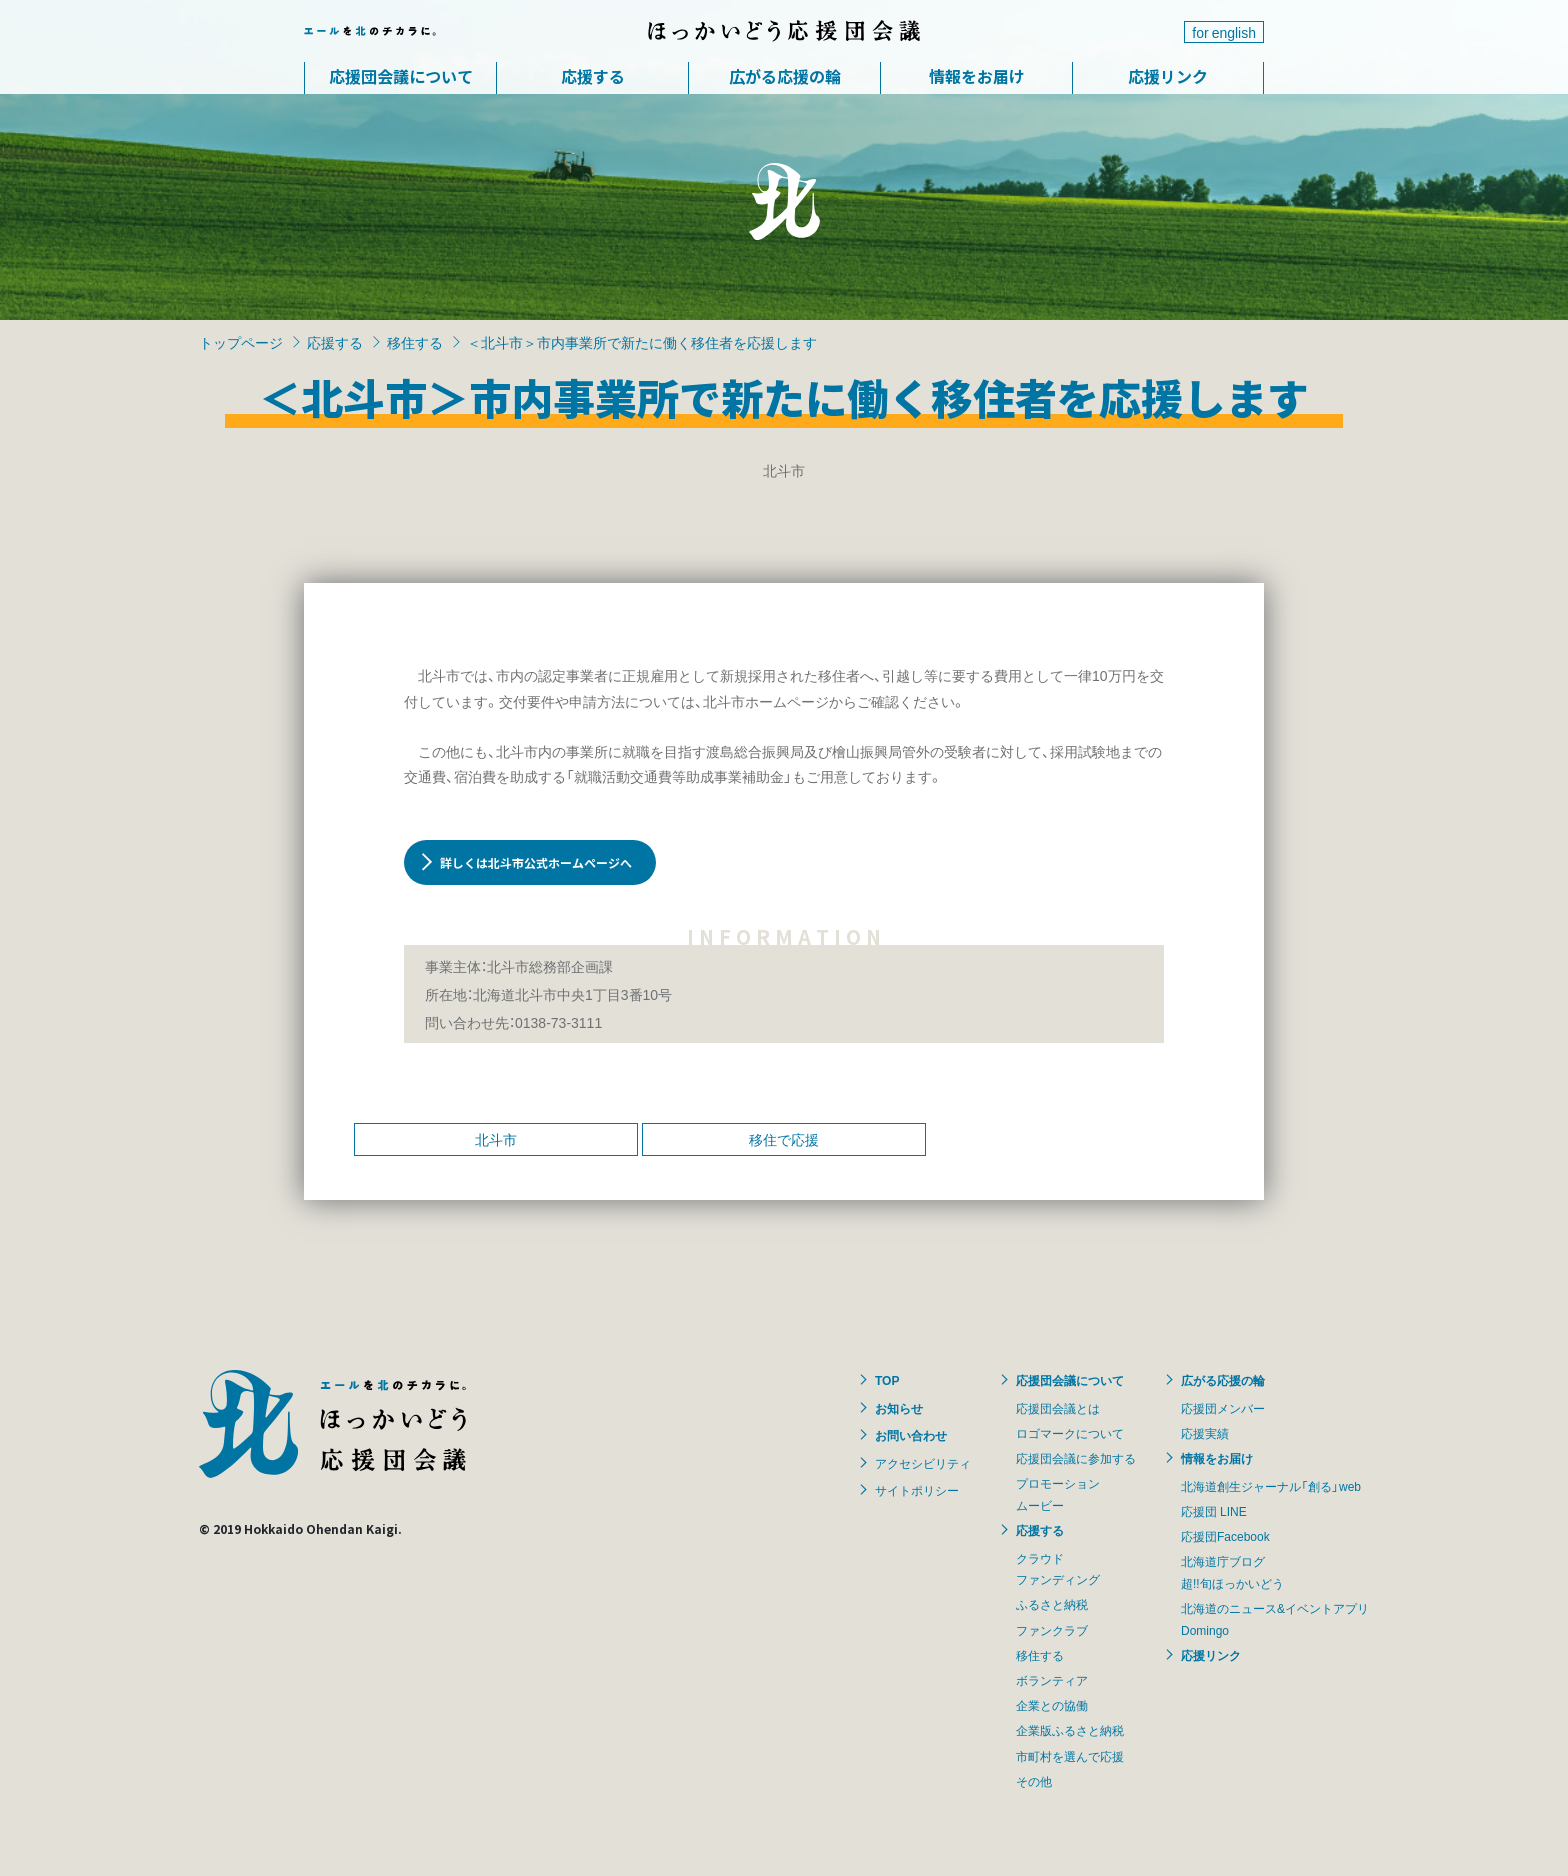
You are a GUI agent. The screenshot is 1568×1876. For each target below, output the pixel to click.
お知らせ (899, 1408)
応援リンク (1168, 76)
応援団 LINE (1214, 1511)
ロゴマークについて (1070, 1433)
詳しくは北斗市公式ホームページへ (536, 862)
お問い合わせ (911, 1435)
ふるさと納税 (1052, 1604)
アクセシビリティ (923, 1463)
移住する (415, 342)
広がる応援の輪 (785, 76)
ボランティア (1052, 1680)
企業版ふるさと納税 (1070, 1730)
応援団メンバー (1223, 1408)
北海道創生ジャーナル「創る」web (1271, 1486)
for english (1224, 32)
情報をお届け (977, 76)
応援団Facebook (1225, 1536)
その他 (1034, 1781)
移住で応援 (784, 1139)
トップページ (241, 342)
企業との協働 (1052, 1705)
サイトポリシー (917, 1490)
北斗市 (496, 1139)
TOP (887, 1380)
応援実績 (1205, 1433)
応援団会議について (401, 76)
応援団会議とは (1058, 1408)
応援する (593, 76)
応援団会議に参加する (1076, 1458)
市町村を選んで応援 (1070, 1756)
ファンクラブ (1052, 1630)
